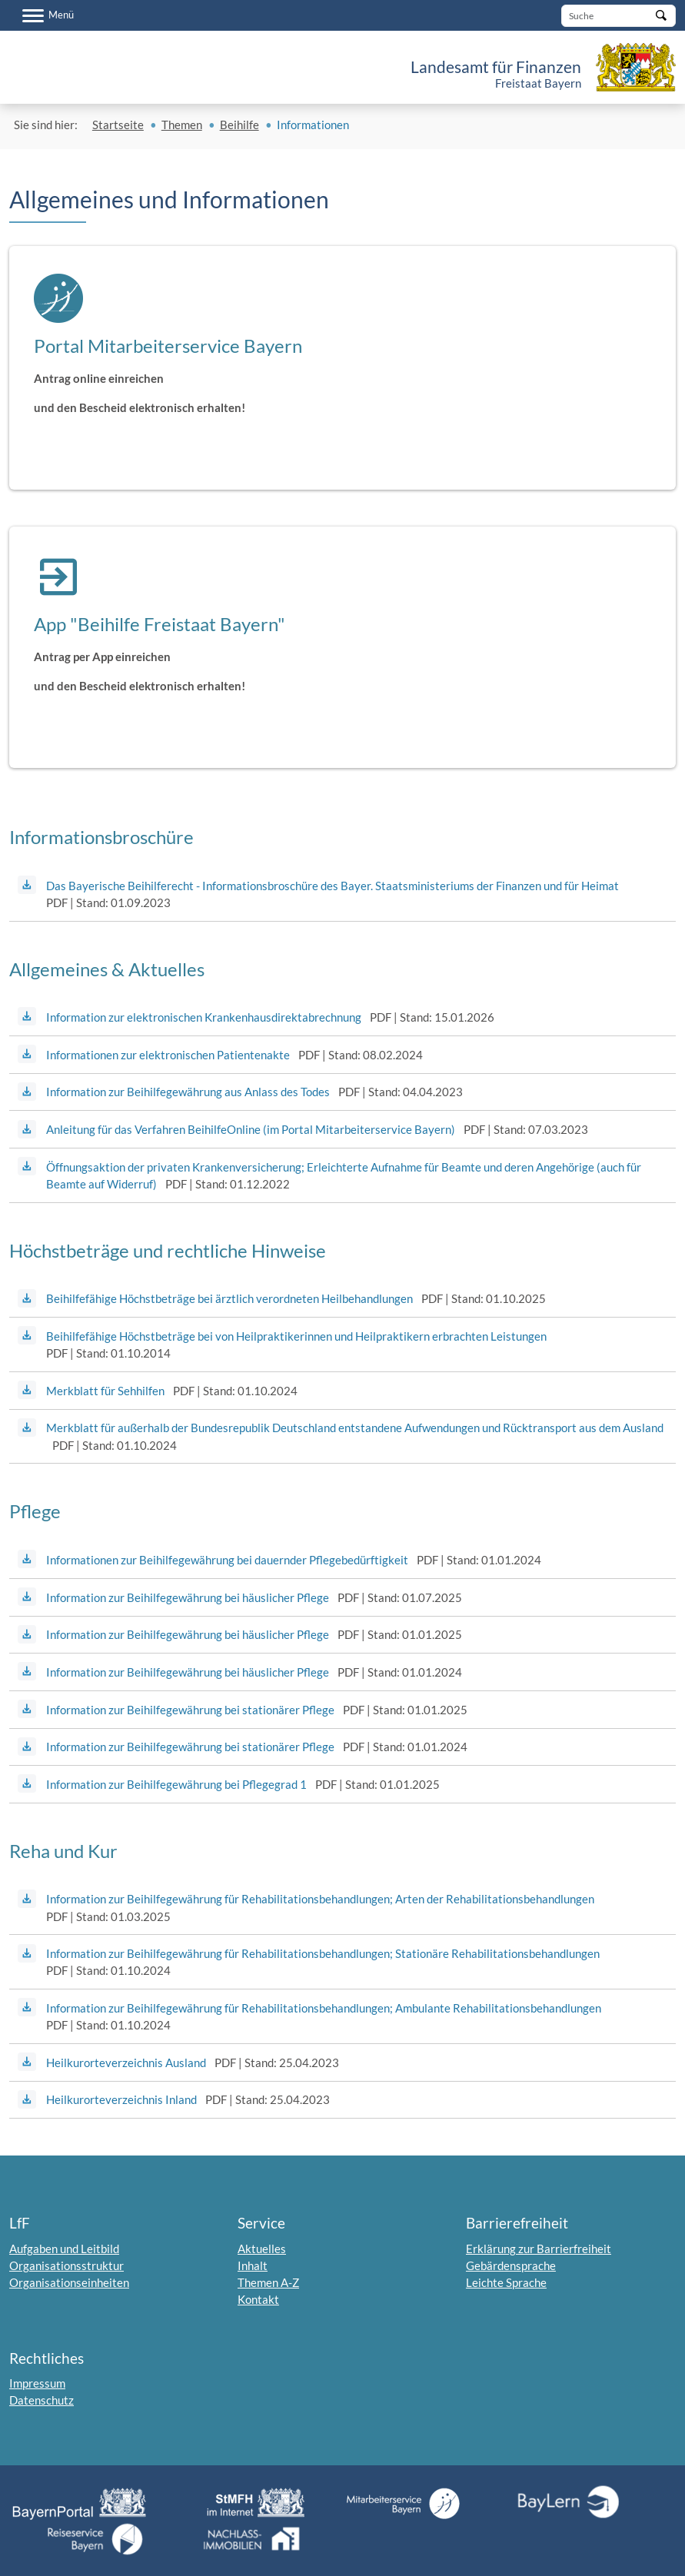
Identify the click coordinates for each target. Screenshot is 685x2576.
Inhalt (253, 2265)
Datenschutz (41, 2400)
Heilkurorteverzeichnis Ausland (126, 2062)
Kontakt (258, 2299)
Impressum (37, 2383)
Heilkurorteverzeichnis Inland (121, 2099)
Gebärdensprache (511, 2265)
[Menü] (48, 15)
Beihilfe (239, 124)
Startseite (118, 124)
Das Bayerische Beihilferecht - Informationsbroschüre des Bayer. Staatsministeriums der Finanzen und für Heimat (332, 885)
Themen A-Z (268, 2282)
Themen (181, 124)
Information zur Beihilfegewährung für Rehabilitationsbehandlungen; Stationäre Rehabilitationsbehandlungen (323, 1953)
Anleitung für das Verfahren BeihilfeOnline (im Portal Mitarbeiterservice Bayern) (250, 1129)
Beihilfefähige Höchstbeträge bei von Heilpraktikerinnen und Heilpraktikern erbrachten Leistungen (296, 1336)
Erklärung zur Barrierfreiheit (538, 2248)
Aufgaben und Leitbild (64, 2248)
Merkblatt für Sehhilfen (105, 1391)
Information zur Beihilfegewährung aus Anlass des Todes (188, 1092)
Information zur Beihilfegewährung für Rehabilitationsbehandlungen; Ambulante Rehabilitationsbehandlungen (323, 2008)
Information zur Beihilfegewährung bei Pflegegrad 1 (176, 1784)
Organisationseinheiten (69, 2282)
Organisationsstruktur (66, 2265)
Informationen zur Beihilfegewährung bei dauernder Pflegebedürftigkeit (227, 1560)
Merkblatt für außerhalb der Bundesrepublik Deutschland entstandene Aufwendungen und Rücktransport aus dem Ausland (354, 1427)
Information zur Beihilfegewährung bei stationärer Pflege (190, 1710)
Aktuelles (262, 2248)
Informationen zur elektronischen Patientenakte (168, 1055)
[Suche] (618, 16)
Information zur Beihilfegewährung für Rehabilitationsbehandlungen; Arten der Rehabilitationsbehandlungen (320, 1899)
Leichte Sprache (506, 2282)
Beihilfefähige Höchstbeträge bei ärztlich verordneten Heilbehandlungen (229, 1298)
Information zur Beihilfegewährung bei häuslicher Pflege (187, 1597)
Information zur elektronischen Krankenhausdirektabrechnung (203, 1017)
